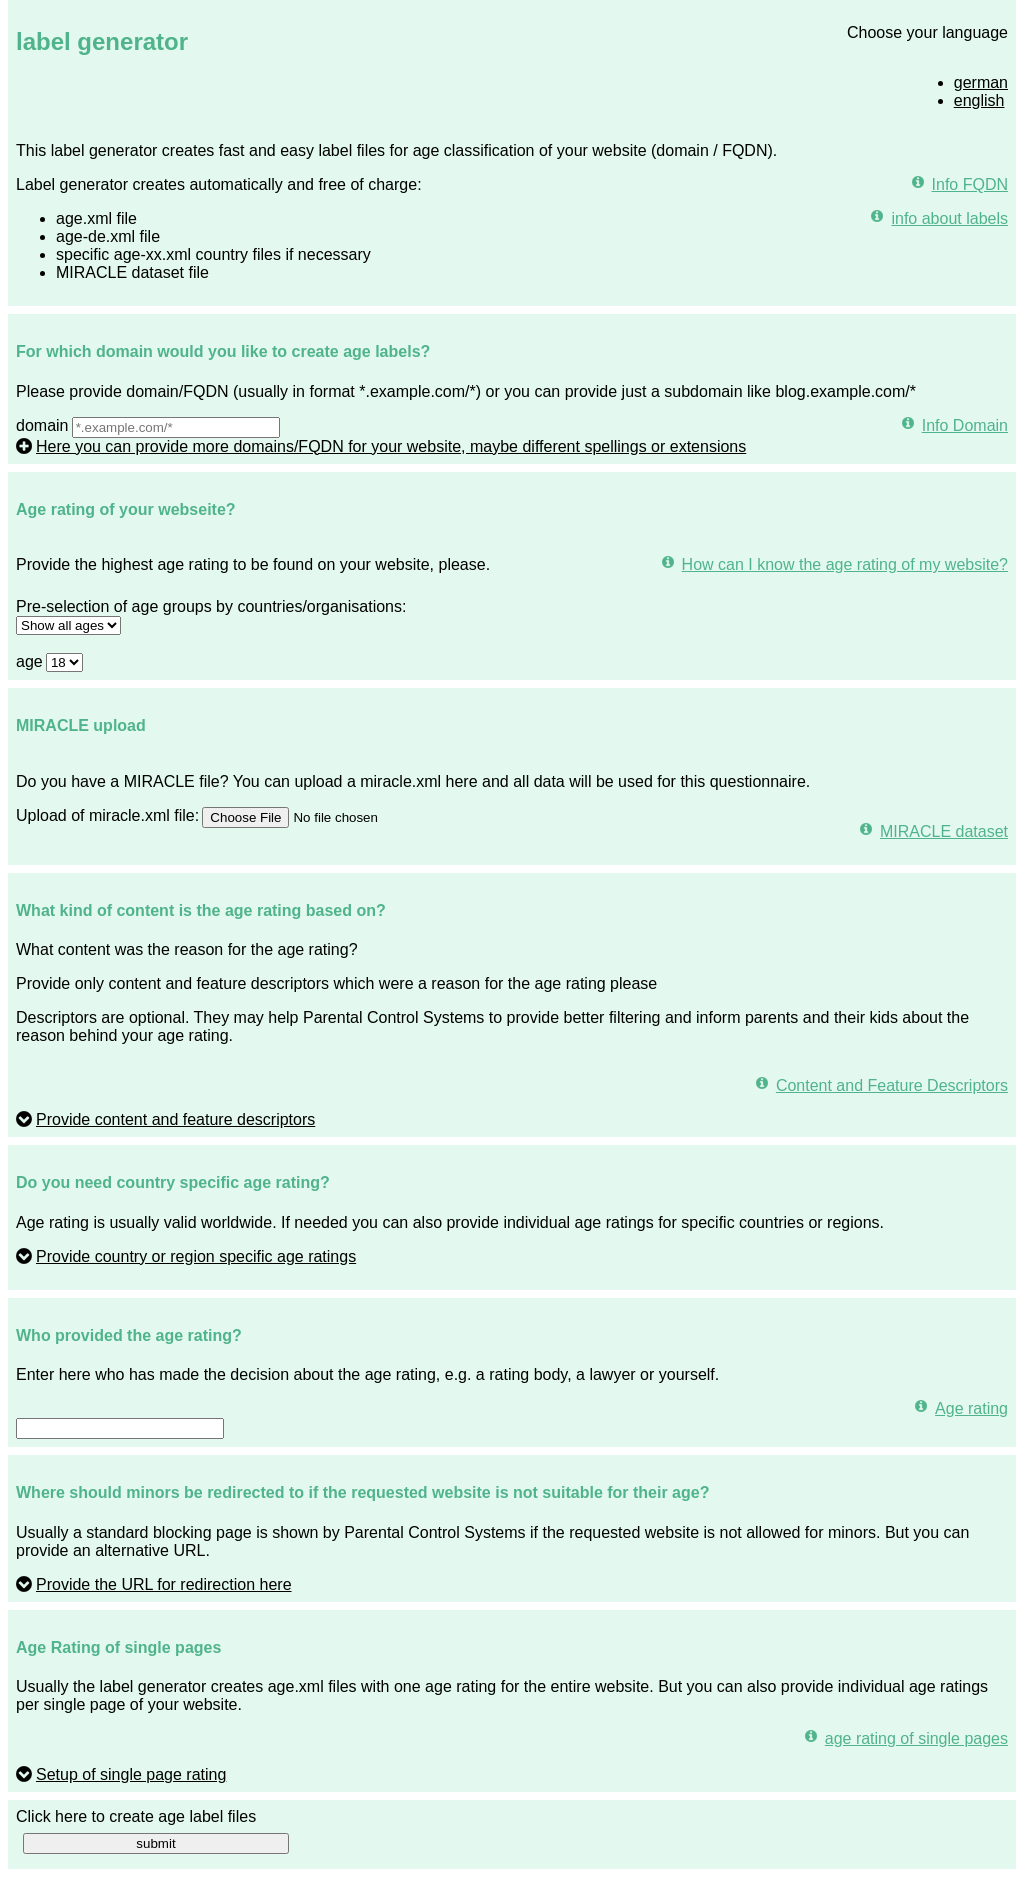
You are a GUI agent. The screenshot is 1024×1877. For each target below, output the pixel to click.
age (29, 661)
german (981, 82)
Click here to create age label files (136, 1816)
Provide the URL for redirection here (164, 1584)
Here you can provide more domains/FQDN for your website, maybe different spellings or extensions (391, 446)
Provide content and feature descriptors (175, 1119)
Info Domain (965, 425)
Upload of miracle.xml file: (107, 815)
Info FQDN (970, 184)
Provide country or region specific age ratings (196, 1256)
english (979, 100)
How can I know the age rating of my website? (845, 564)
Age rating (971, 1408)
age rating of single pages (916, 1738)
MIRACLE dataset (944, 831)
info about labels (949, 218)
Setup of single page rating (131, 1774)
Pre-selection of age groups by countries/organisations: (211, 606)
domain (42, 425)
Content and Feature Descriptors (892, 1085)
